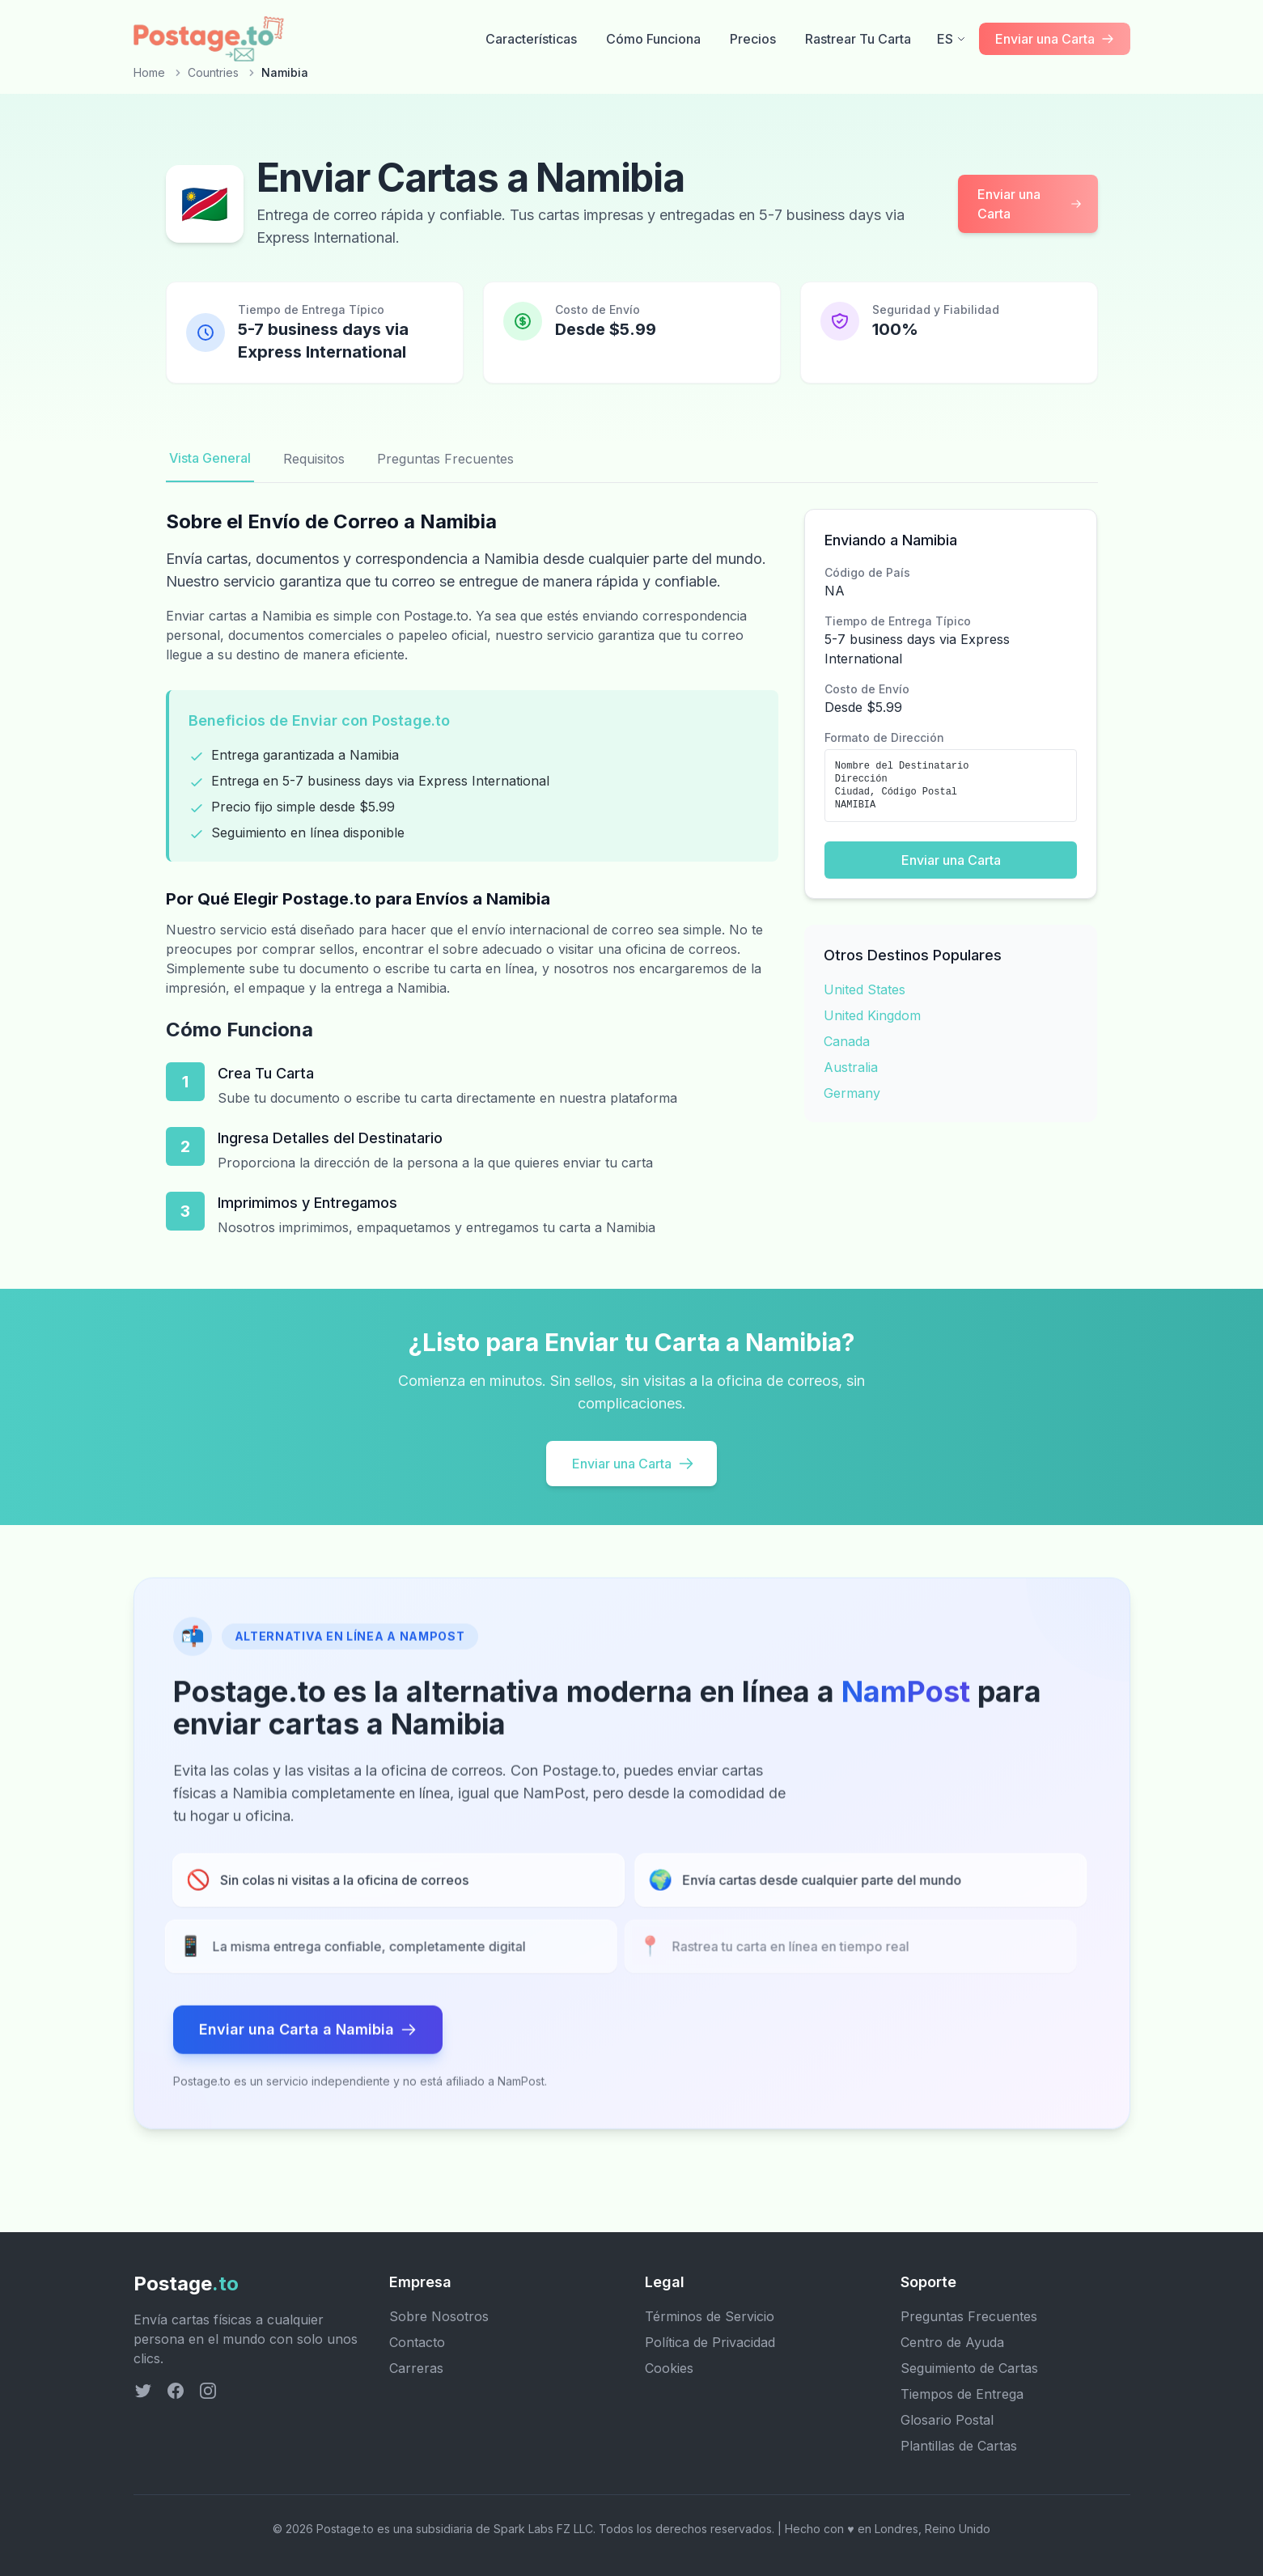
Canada (847, 1041)
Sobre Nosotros (439, 2316)
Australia (851, 1067)
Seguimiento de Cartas (969, 2368)
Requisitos (314, 459)
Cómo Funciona (653, 39)
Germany (852, 1093)
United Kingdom (872, 1015)
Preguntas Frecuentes (445, 459)
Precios (753, 39)
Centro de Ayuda (952, 2342)
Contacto (417, 2342)
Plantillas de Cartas (959, 2446)
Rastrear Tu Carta (858, 39)
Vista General (210, 458)
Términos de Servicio (709, 2316)
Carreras (416, 2368)
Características (531, 39)
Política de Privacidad (710, 2342)
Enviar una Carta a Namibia (308, 2035)
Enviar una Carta (1029, 204)
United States (864, 989)
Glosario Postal (947, 2420)
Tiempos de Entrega (962, 2394)
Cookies (669, 2368)
